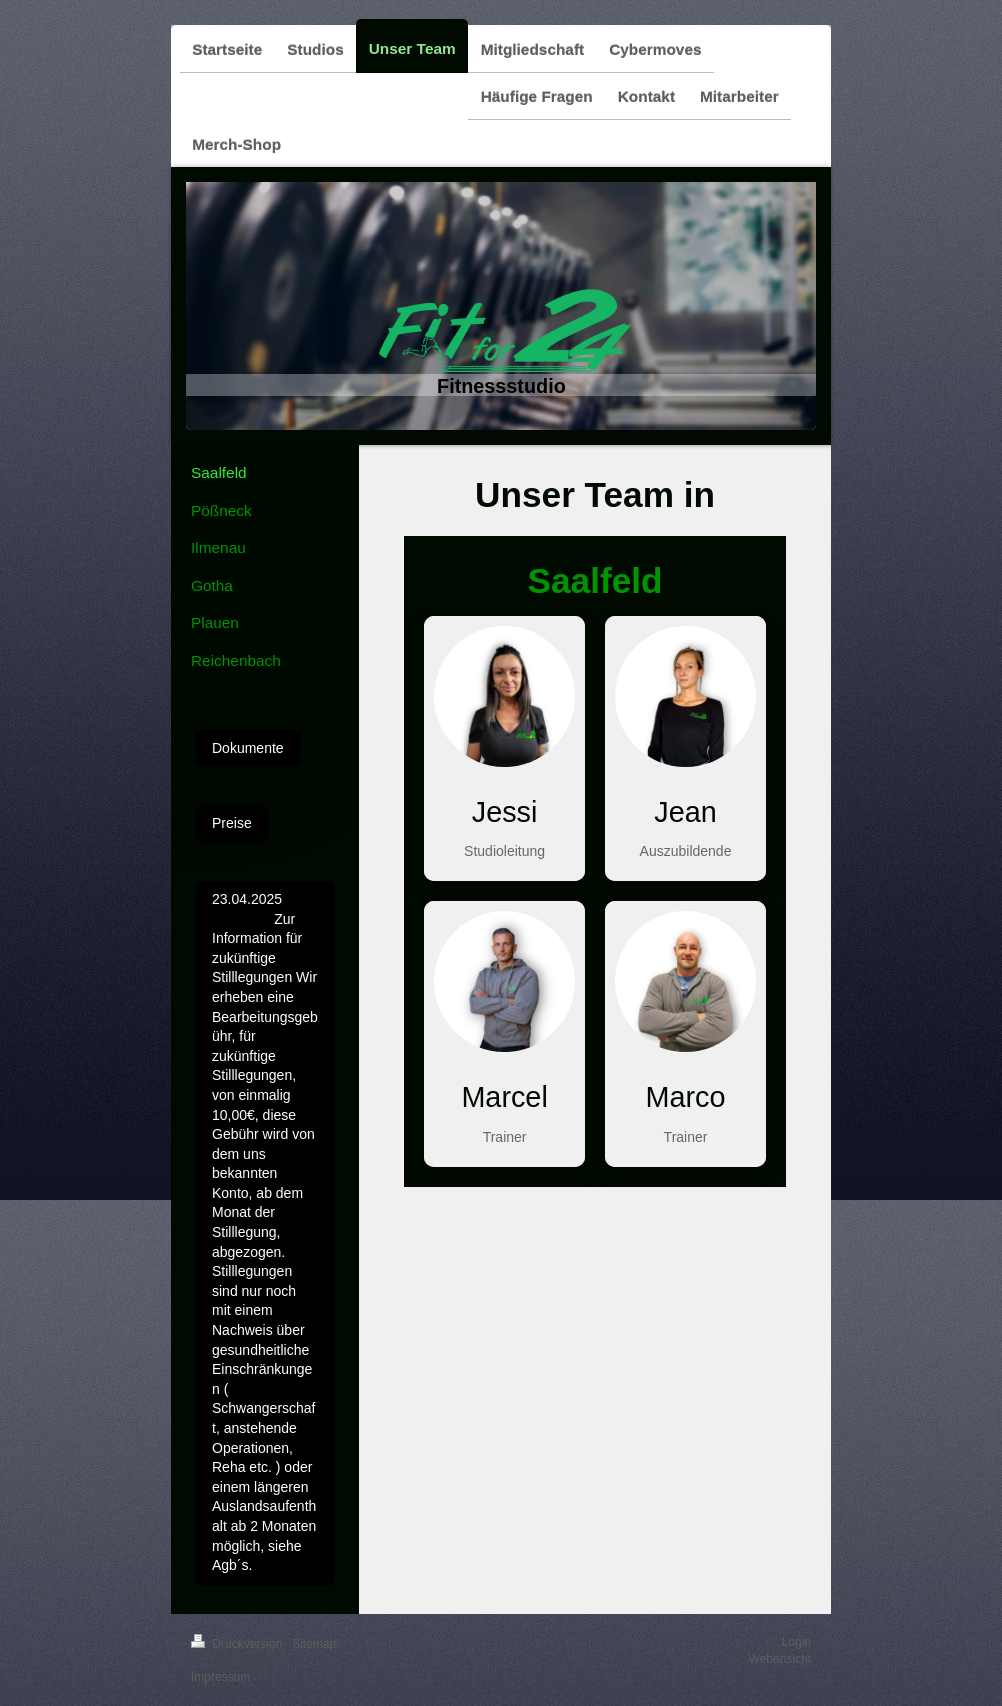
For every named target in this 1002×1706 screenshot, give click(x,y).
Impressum (220, 1677)
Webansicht (780, 1659)
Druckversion (238, 1644)
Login (796, 1642)
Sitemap (314, 1644)
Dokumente (248, 748)
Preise (232, 823)
